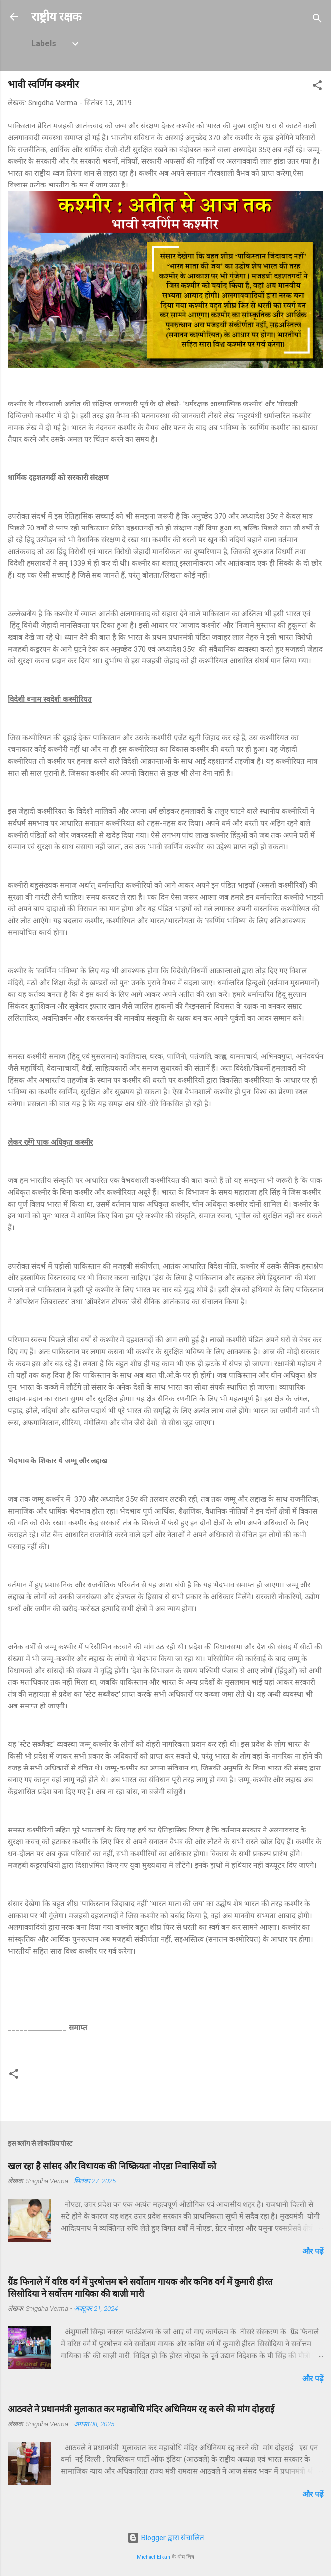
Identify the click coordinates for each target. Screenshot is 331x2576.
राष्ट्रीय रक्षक (56, 17)
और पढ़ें (312, 2251)
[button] (317, 86)
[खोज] (317, 20)
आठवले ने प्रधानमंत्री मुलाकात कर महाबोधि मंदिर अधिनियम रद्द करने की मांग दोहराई (141, 2409)
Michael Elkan (153, 2557)
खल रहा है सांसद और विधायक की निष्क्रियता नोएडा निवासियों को (112, 2166)
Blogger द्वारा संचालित (165, 2537)
